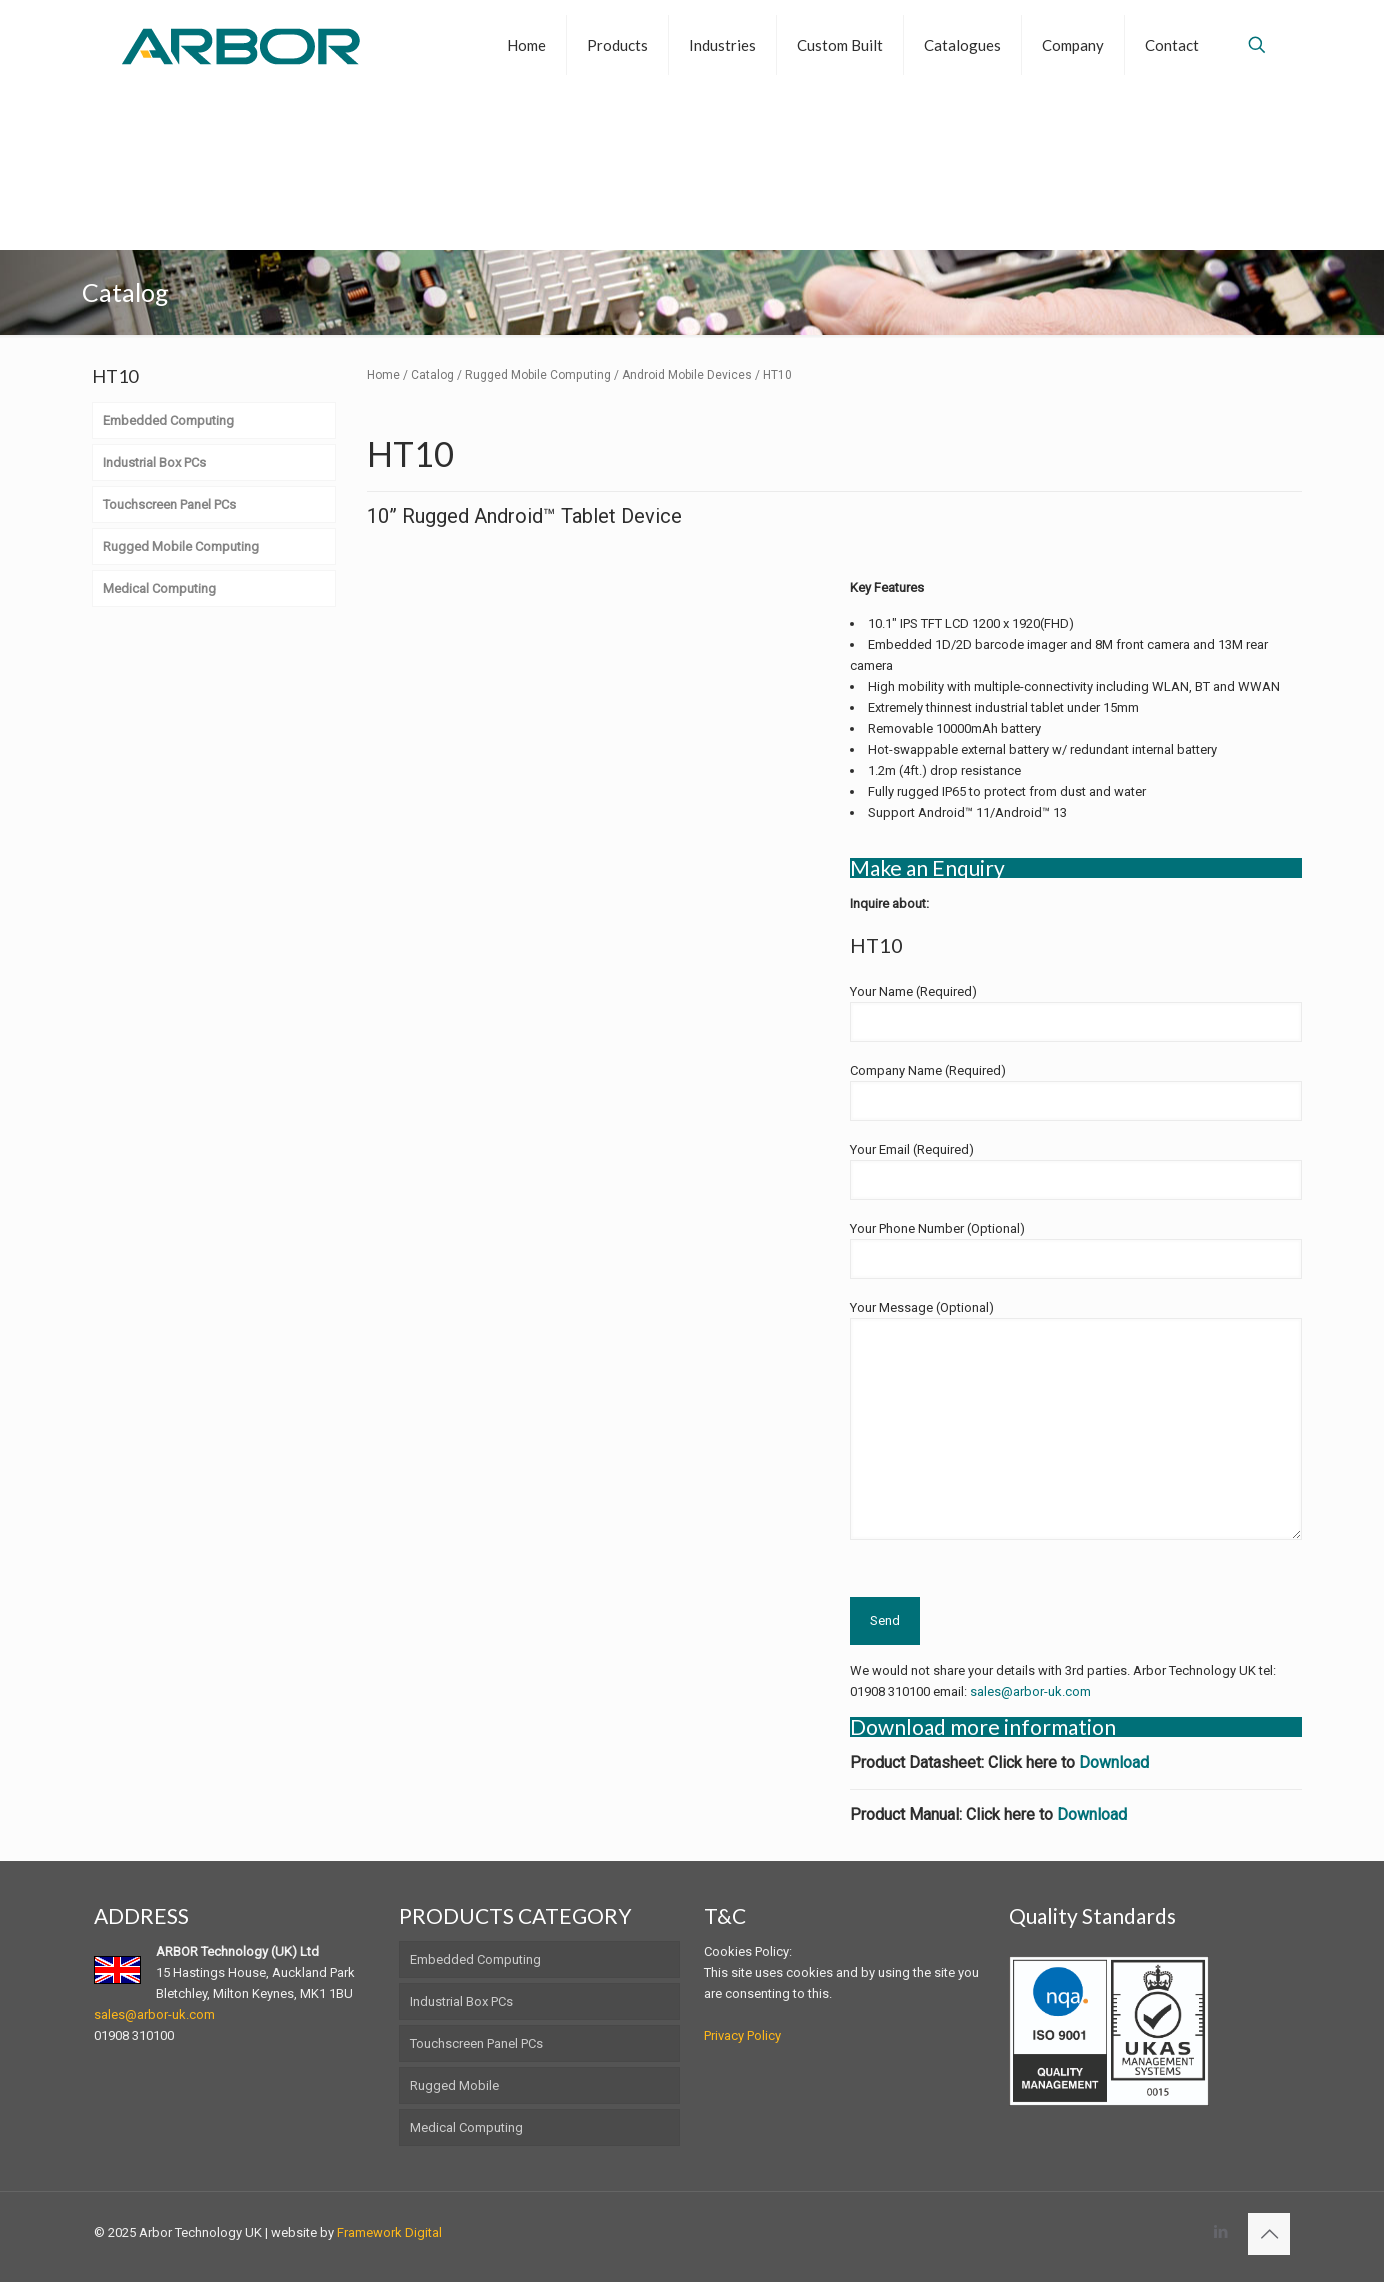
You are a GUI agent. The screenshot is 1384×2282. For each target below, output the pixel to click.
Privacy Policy (742, 2035)
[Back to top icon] (1269, 2234)
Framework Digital (389, 2232)
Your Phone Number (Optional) (1076, 1250)
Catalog (432, 375)
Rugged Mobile (454, 2085)
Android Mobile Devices (687, 375)
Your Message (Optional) (1076, 1420)
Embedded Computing (475, 1959)
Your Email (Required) (1076, 1171)
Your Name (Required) (1076, 1013)
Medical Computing (466, 2127)
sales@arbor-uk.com (1030, 1691)
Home (383, 375)
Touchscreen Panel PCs (476, 2043)
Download (1114, 1762)
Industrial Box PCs (461, 2001)
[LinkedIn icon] (1220, 2232)
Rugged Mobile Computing (538, 375)
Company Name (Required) (1076, 1092)
